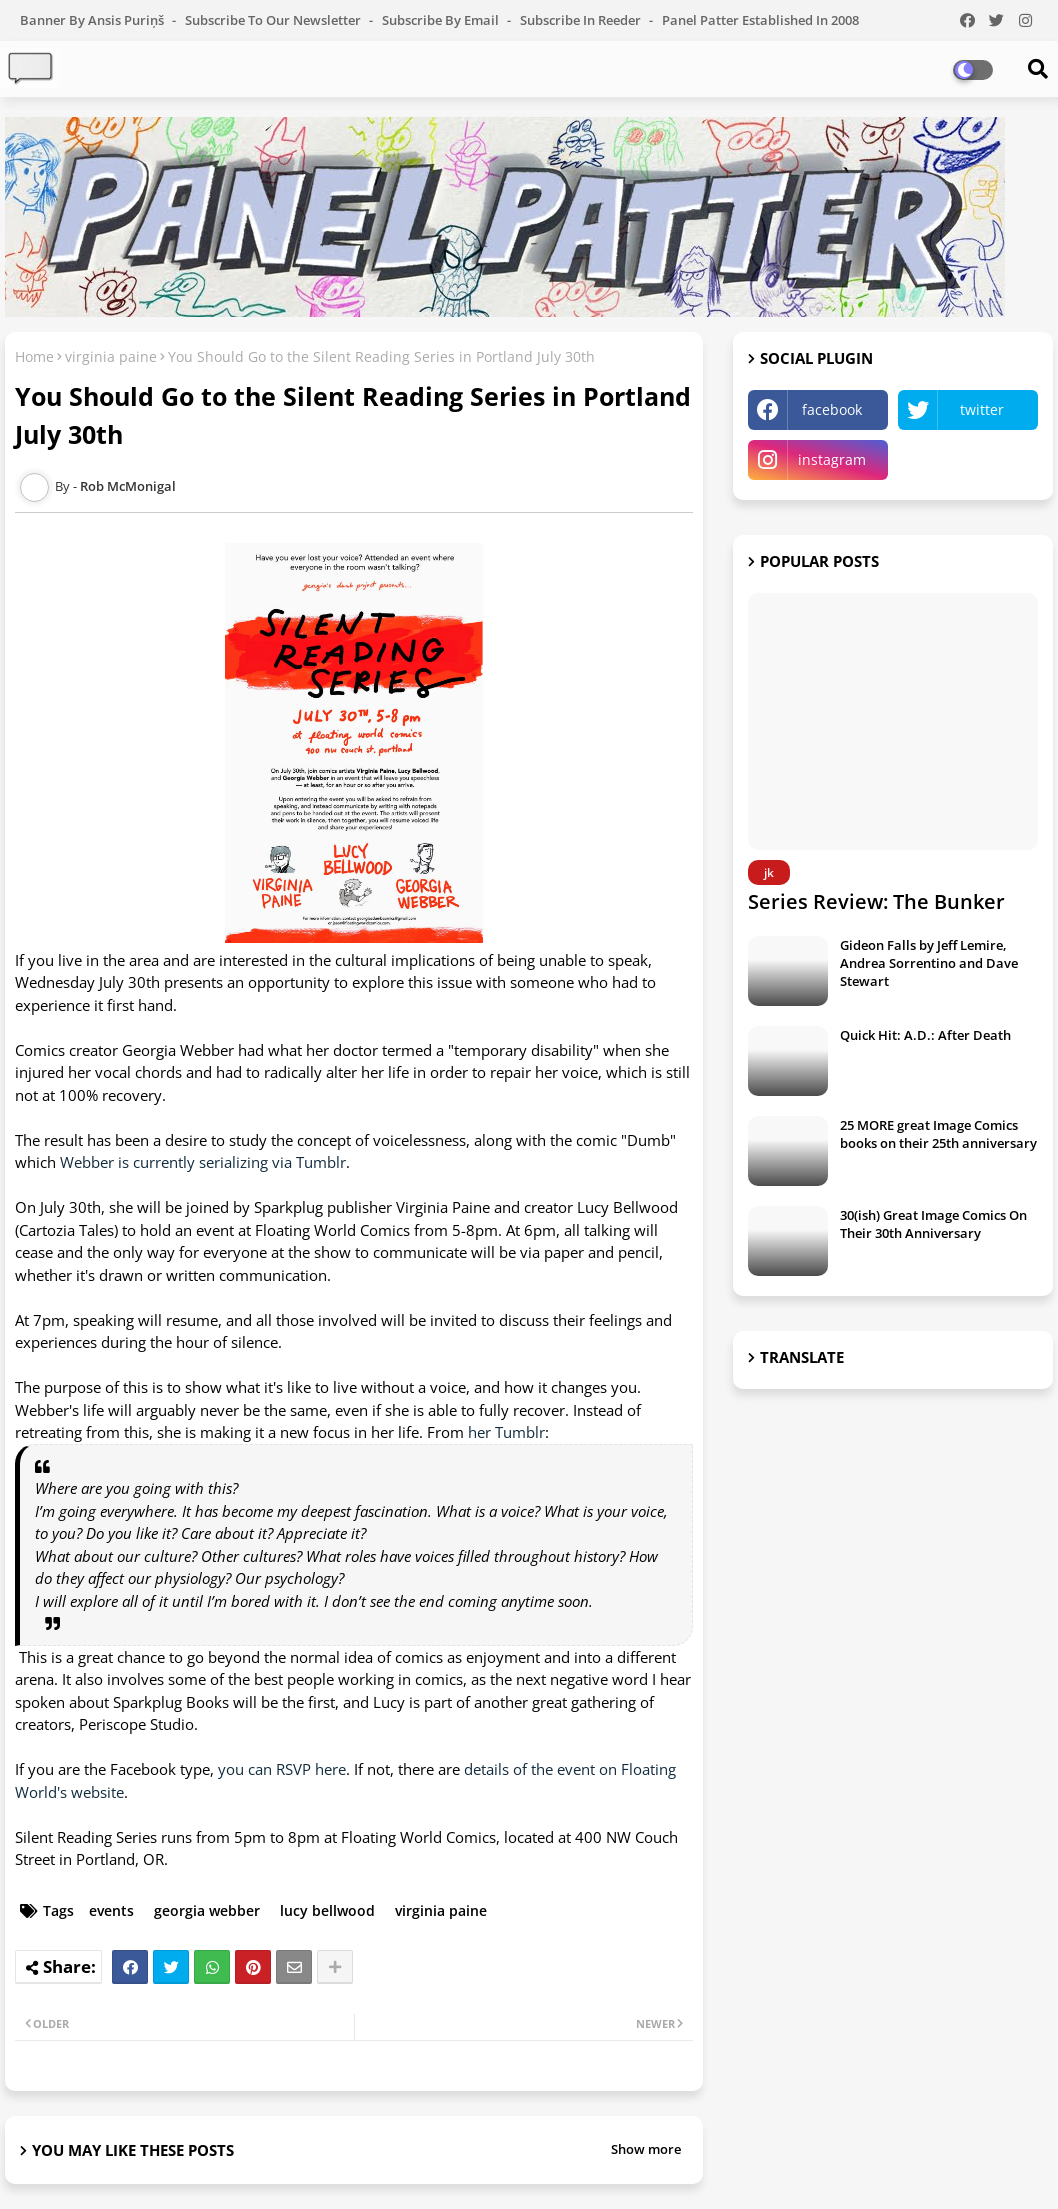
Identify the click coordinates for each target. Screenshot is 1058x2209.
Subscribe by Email (442, 20)
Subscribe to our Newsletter (274, 20)
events (111, 1910)
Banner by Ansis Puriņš (93, 20)
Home (34, 356)
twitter (982, 409)
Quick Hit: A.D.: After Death (925, 1035)
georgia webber (207, 1910)
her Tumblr (506, 1432)
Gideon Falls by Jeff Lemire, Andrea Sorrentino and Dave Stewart (929, 963)
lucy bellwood (327, 1910)
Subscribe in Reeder (582, 20)
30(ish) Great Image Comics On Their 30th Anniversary (933, 1224)
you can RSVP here (282, 1769)
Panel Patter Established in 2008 (760, 20)
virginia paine (111, 356)
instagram (832, 459)
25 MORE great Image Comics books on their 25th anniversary (938, 1134)
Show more (646, 2149)
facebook (832, 409)
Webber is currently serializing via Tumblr (203, 1162)
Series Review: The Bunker (876, 901)
